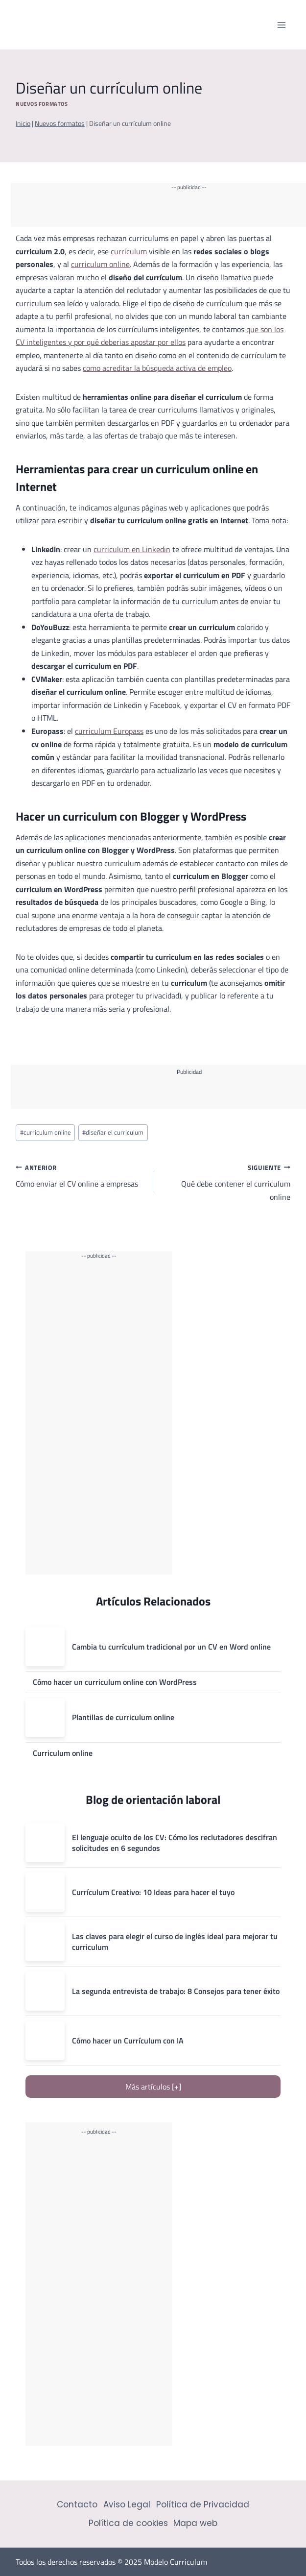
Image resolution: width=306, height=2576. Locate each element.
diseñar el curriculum (112, 1132)
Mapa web (195, 2523)
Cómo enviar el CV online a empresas (80, 1175)
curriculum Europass (109, 731)
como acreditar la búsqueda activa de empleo (157, 368)
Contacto (77, 2504)
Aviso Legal (126, 2504)
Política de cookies (128, 2523)
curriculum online (100, 264)
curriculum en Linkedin (132, 549)
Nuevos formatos (42, 103)
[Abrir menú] (281, 24)
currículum (129, 251)
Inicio (23, 123)
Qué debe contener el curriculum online (226, 1182)
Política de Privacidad (202, 2504)
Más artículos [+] (153, 2086)
